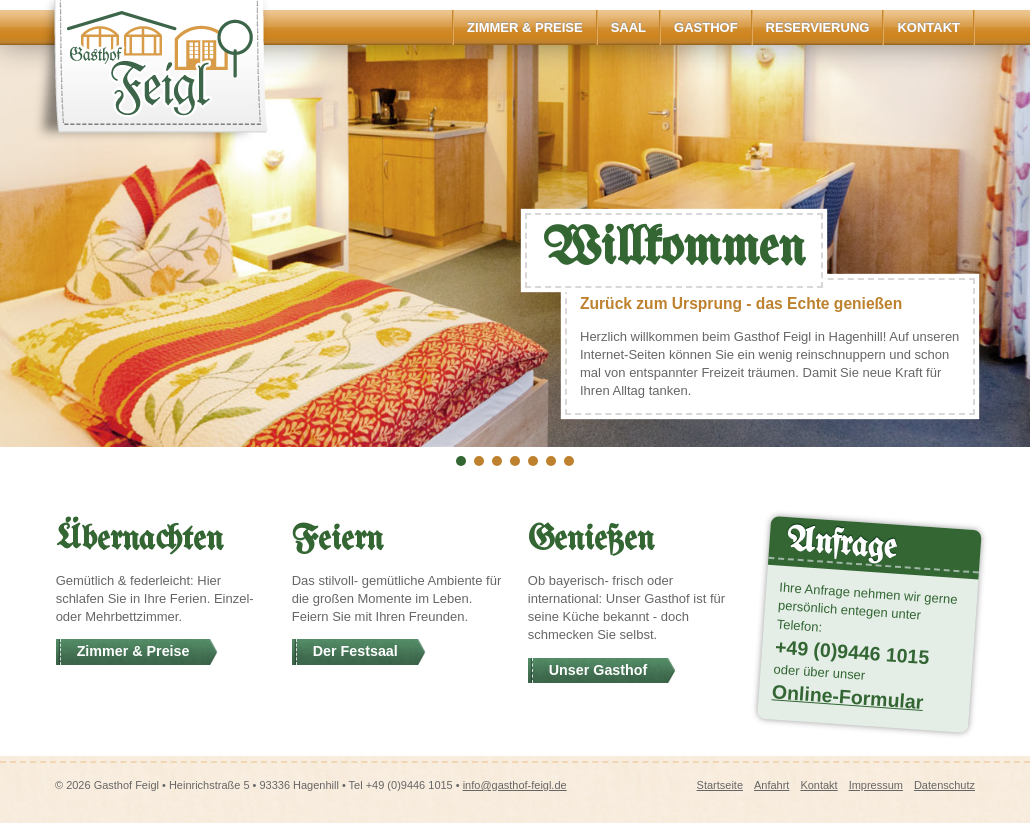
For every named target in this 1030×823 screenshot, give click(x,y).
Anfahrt (771, 785)
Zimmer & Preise (525, 27)
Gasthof (706, 27)
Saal (628, 27)
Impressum (876, 785)
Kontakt (928, 27)
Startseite (720, 785)
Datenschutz (944, 785)
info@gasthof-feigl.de (515, 785)
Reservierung (818, 27)
